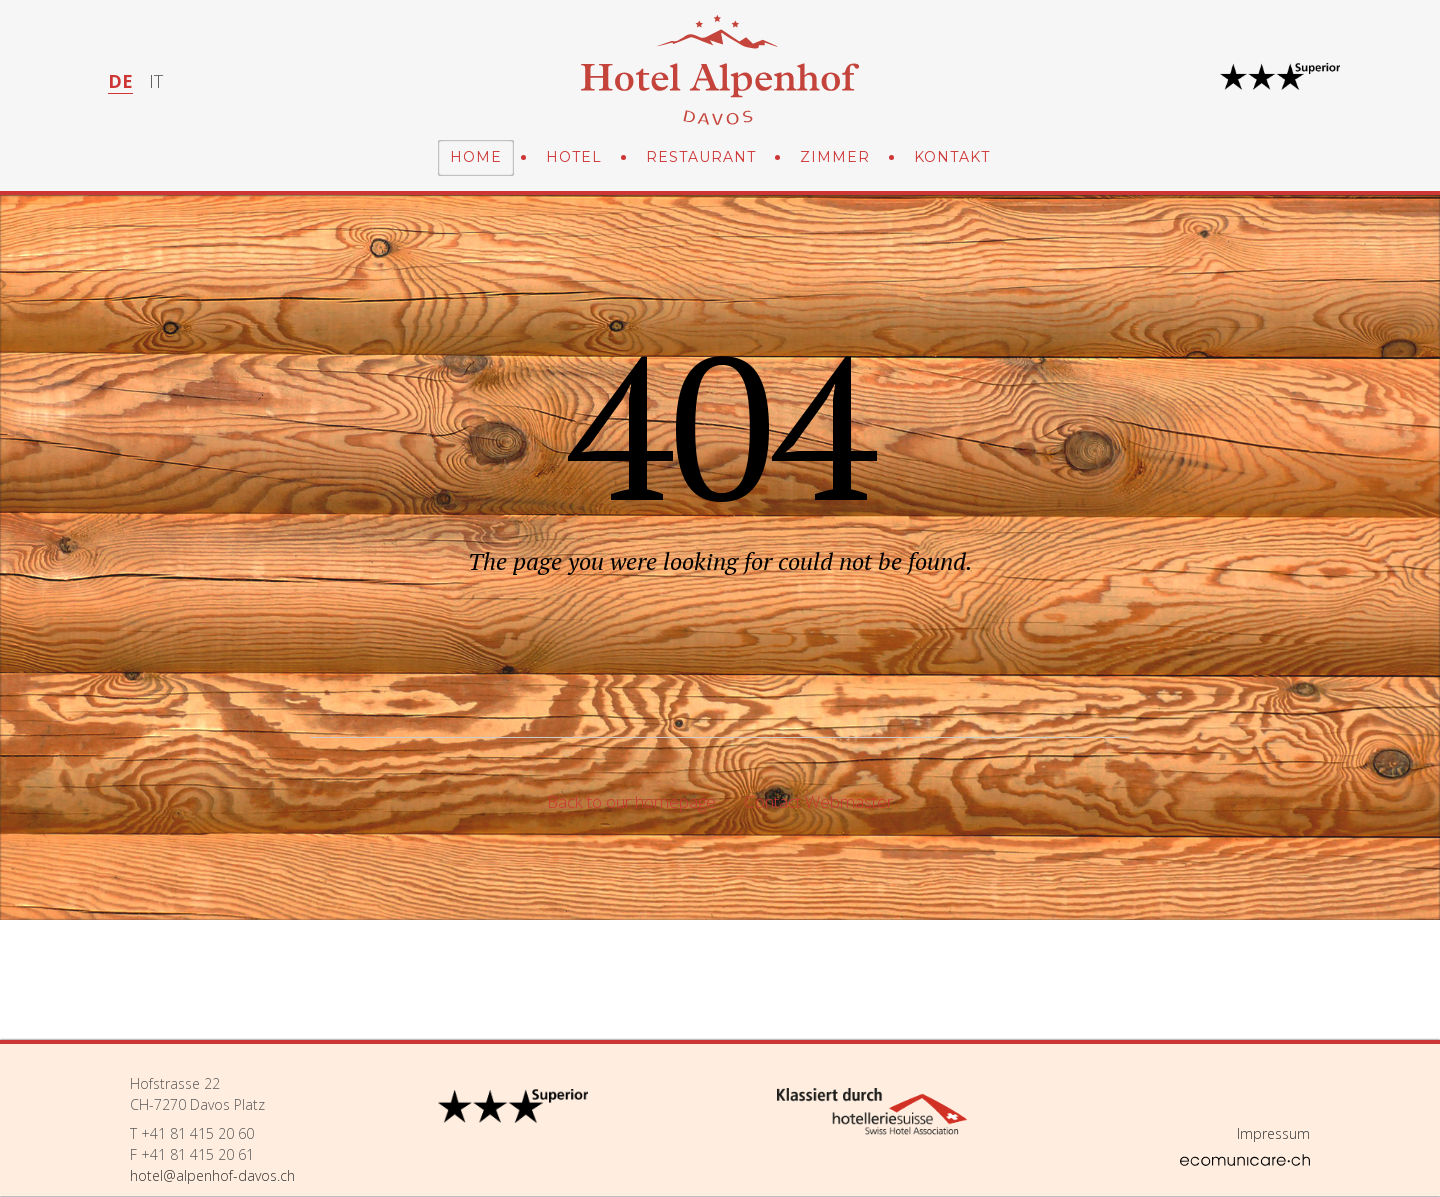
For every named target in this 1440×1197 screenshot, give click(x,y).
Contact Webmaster (818, 801)
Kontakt (952, 157)
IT (156, 81)
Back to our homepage (631, 801)
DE (120, 81)
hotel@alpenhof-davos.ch (212, 1175)
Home (476, 157)
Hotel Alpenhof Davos (720, 70)
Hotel (574, 157)
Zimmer (835, 157)
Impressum (1273, 1133)
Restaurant (701, 157)
